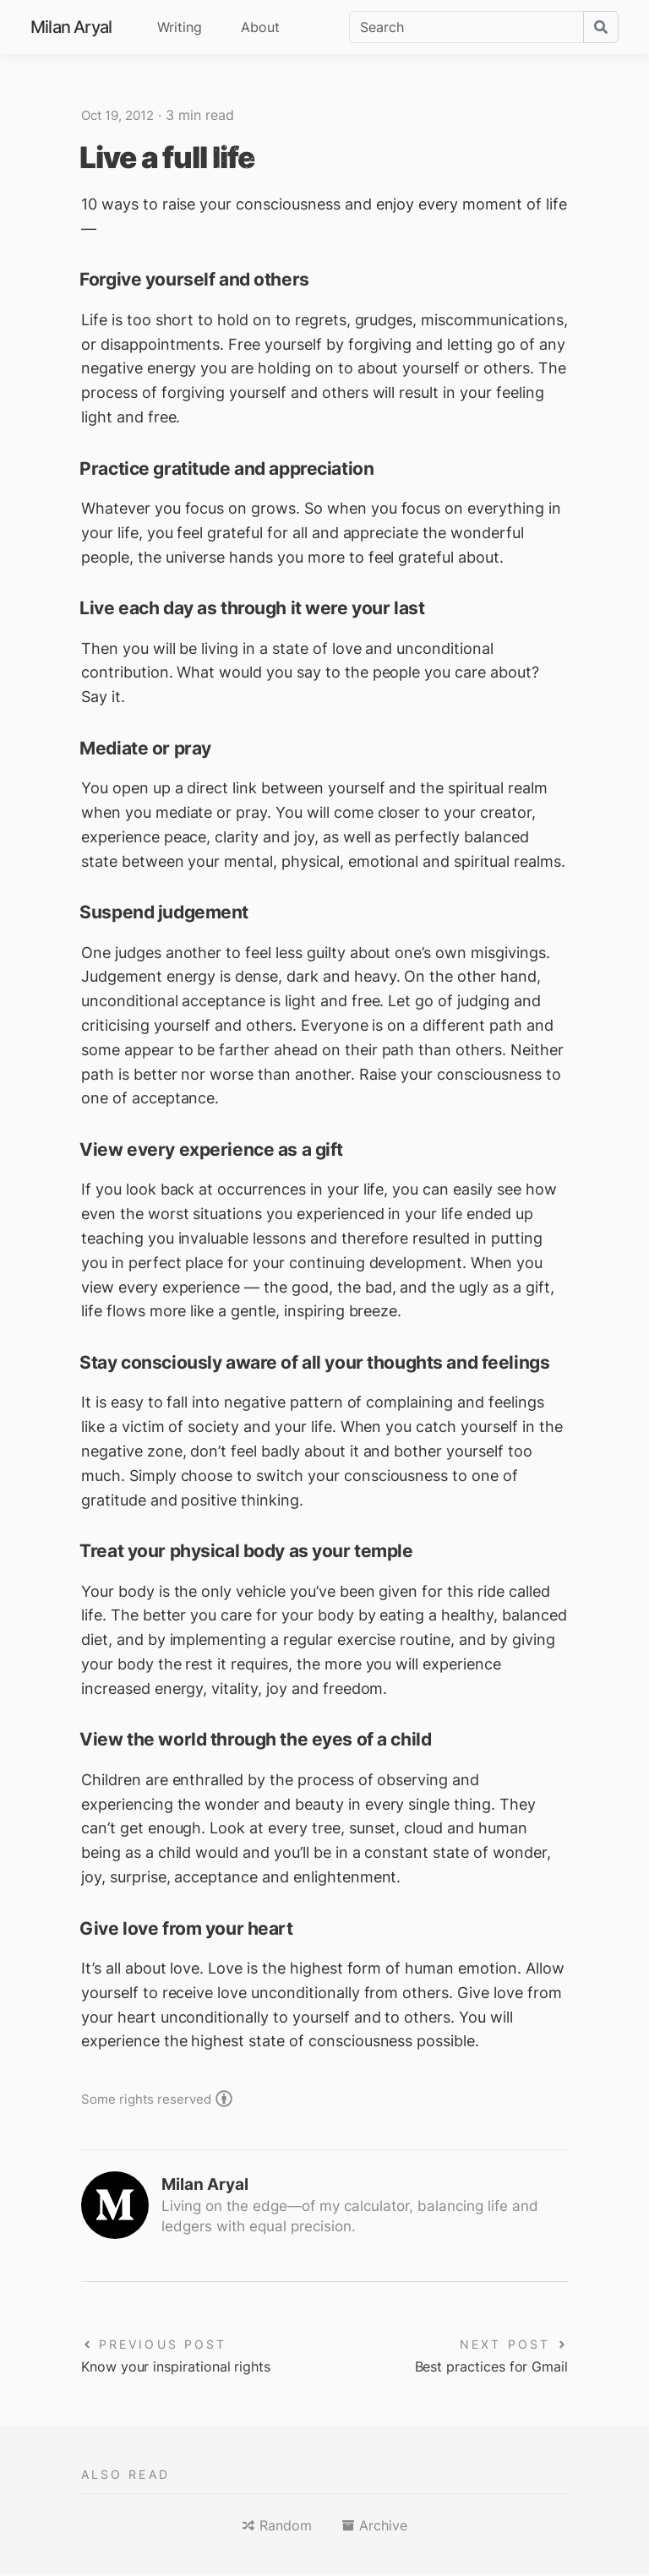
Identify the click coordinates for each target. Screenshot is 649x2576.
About (260, 27)
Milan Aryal (71, 27)
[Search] (466, 27)
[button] (276, 2527)
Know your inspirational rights (187, 2368)
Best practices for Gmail (483, 2368)
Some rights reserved (149, 2098)
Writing (179, 27)
